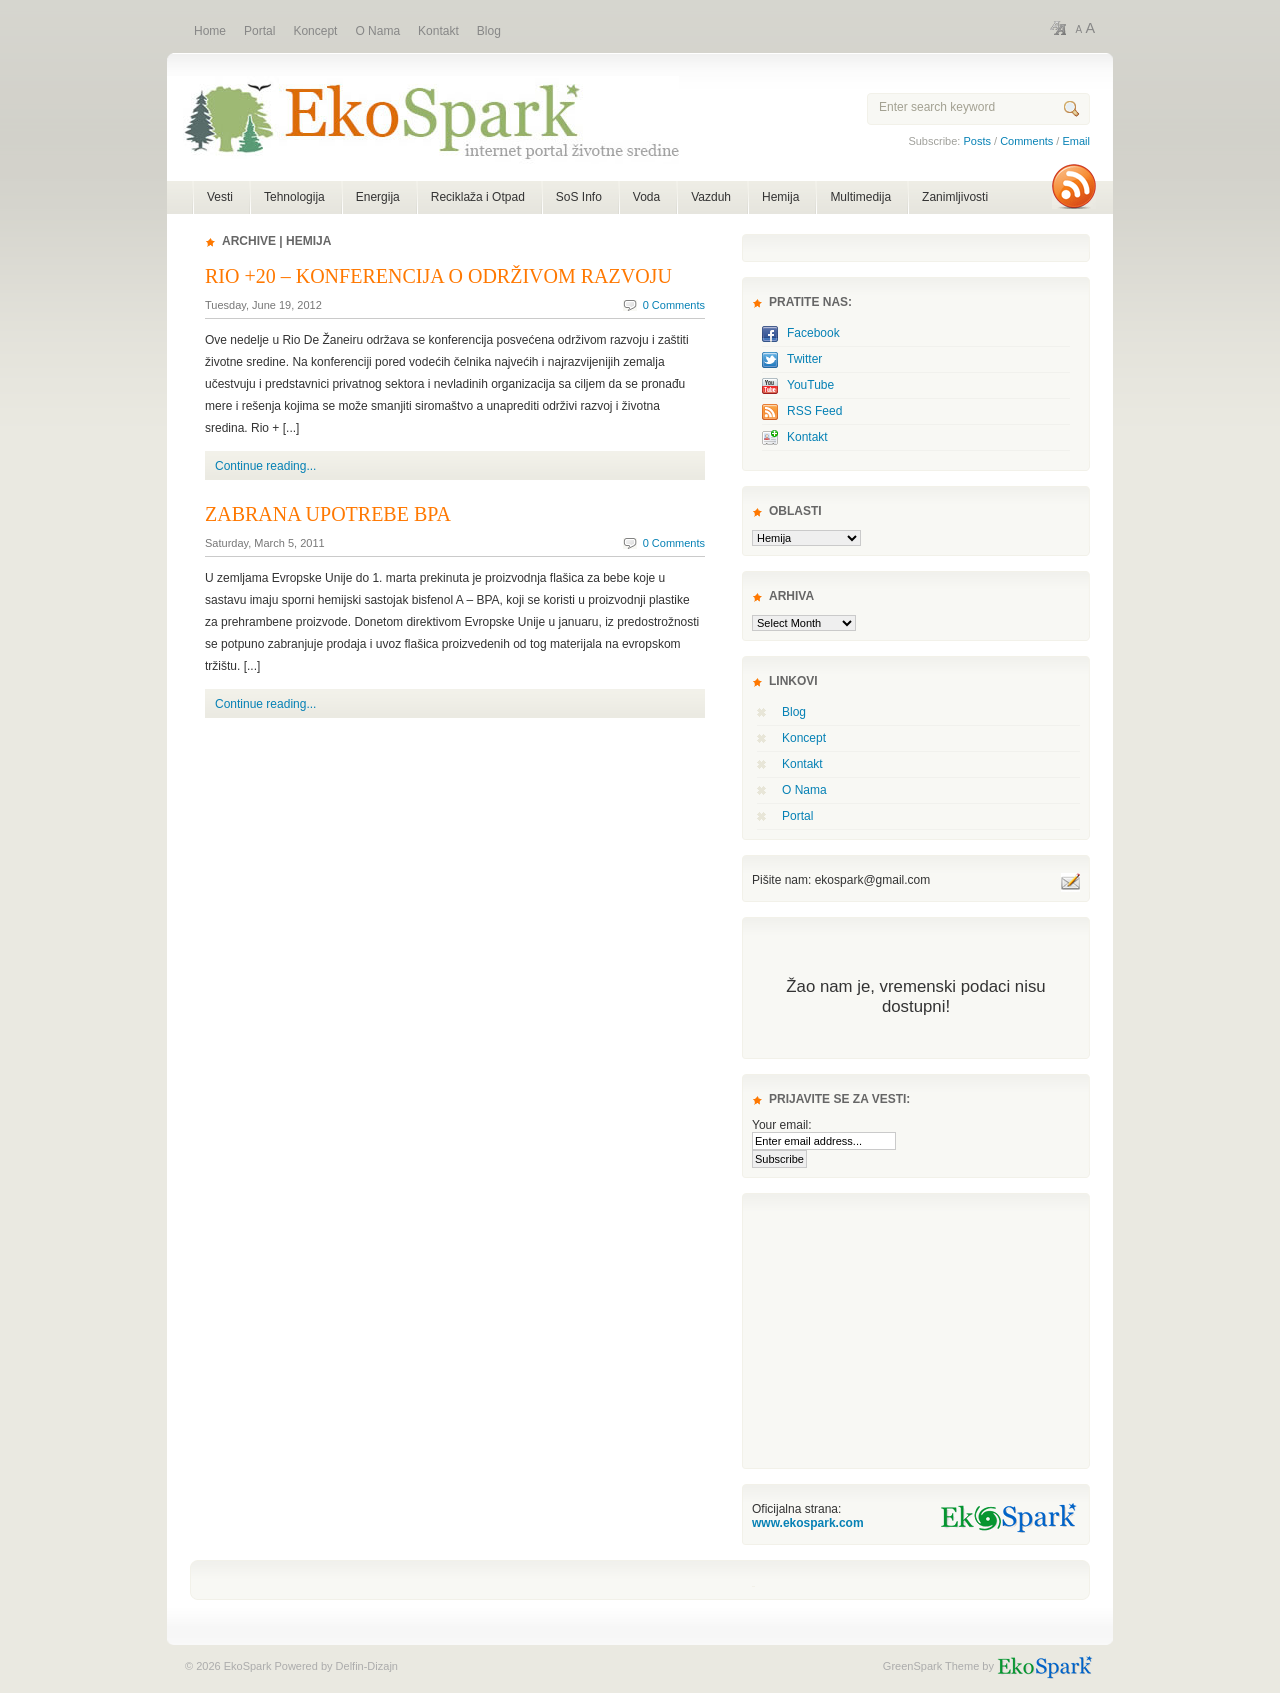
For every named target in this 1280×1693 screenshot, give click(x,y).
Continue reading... (265, 466)
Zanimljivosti (955, 197)
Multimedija (860, 197)
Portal (797, 816)
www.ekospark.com (808, 1523)
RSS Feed (814, 411)
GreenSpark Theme (931, 1666)
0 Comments (674, 305)
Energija (378, 197)
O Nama (804, 790)
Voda (646, 197)
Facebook (813, 333)
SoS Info (579, 197)
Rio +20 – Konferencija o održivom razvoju (438, 276)
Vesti (220, 197)
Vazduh (711, 197)
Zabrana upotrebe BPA (328, 514)
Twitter (804, 359)
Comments (1026, 141)
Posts (977, 141)
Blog (794, 712)
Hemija (780, 197)
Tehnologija (294, 197)
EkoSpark (423, 128)
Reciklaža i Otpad (478, 197)
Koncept (804, 738)
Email (1076, 141)
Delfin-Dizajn (365, 1666)
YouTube (810, 385)
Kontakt (807, 437)
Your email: (782, 1125)
